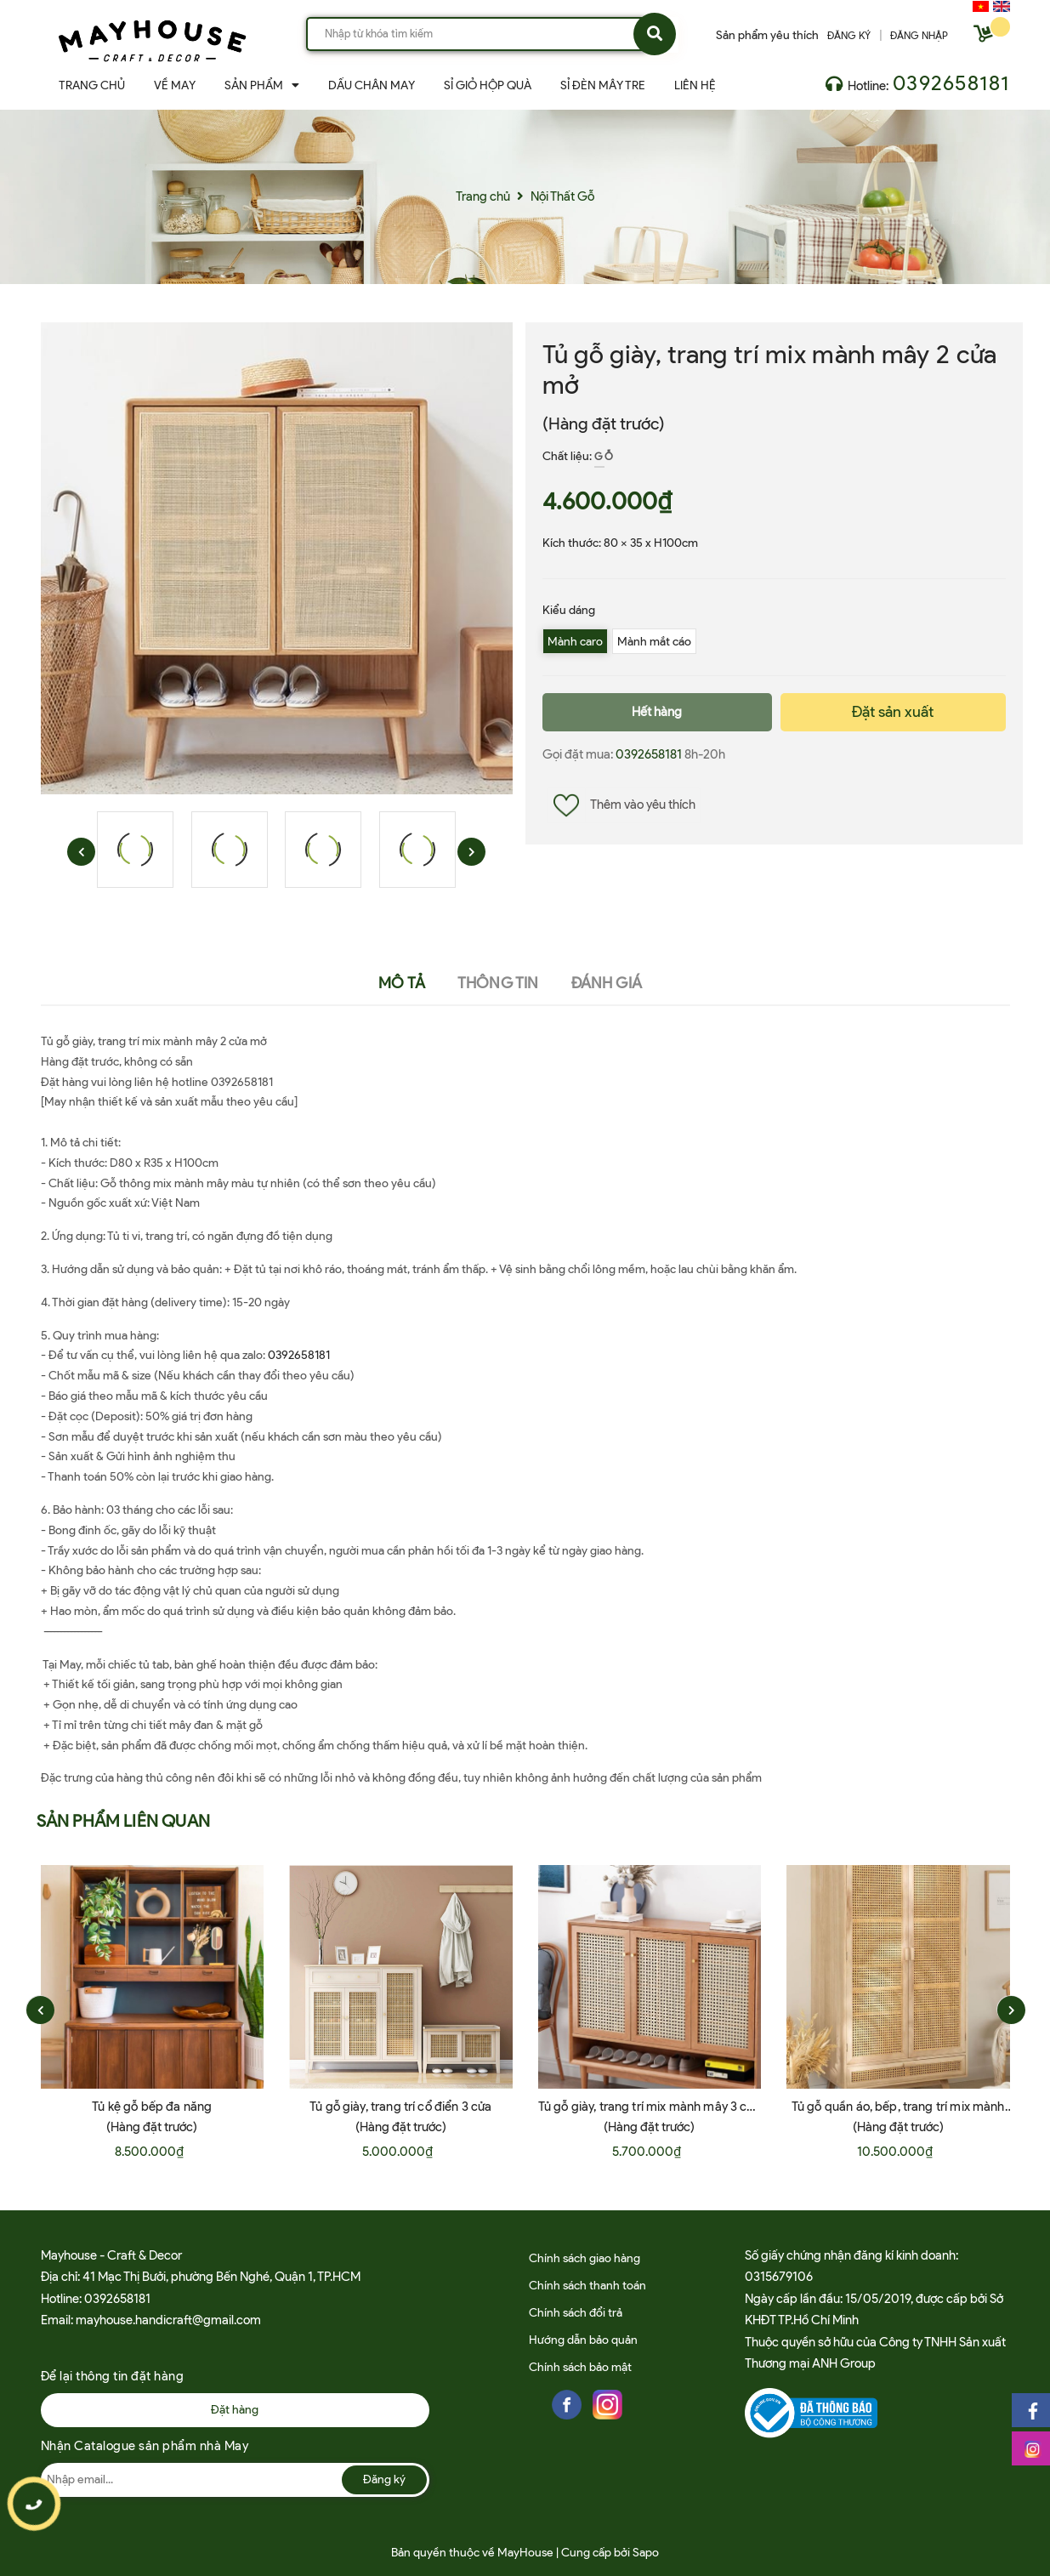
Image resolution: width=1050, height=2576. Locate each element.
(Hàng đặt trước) (603, 423)
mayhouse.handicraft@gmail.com (168, 2320)
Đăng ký (384, 2479)
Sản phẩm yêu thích (767, 35)
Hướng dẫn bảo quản (583, 2340)
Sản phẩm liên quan (124, 1821)
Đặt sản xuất (893, 711)
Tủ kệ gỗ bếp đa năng (152, 2106)
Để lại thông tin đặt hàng (112, 2376)
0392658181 (951, 83)
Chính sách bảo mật (580, 2367)
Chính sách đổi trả (575, 2313)
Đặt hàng (234, 2410)
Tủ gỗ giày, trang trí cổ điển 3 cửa (400, 2106)
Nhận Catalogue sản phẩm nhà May (145, 2446)
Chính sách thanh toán (587, 2285)
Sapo (646, 2552)
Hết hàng (657, 711)
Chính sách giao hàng (584, 2258)
